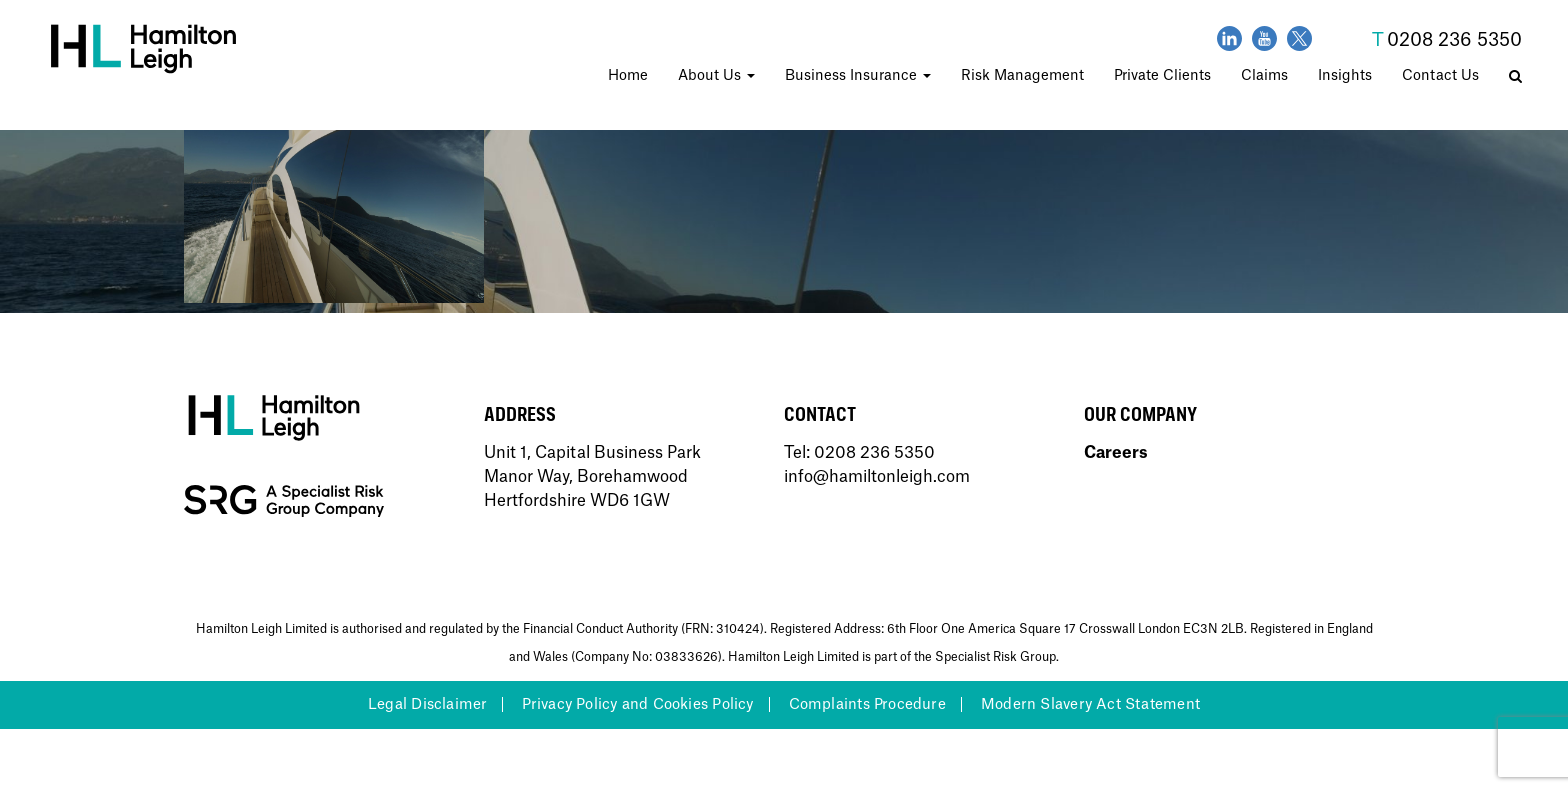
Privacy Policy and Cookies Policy (637, 704)
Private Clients (1162, 76)
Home (628, 76)
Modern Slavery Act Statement (1090, 704)
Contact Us (1440, 76)
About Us (716, 76)
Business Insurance (858, 76)
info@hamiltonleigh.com (877, 477)
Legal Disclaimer (427, 704)
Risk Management (1022, 76)
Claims (1264, 76)
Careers (1116, 453)
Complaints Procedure (867, 704)
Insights (1345, 76)
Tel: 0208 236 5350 (859, 453)
